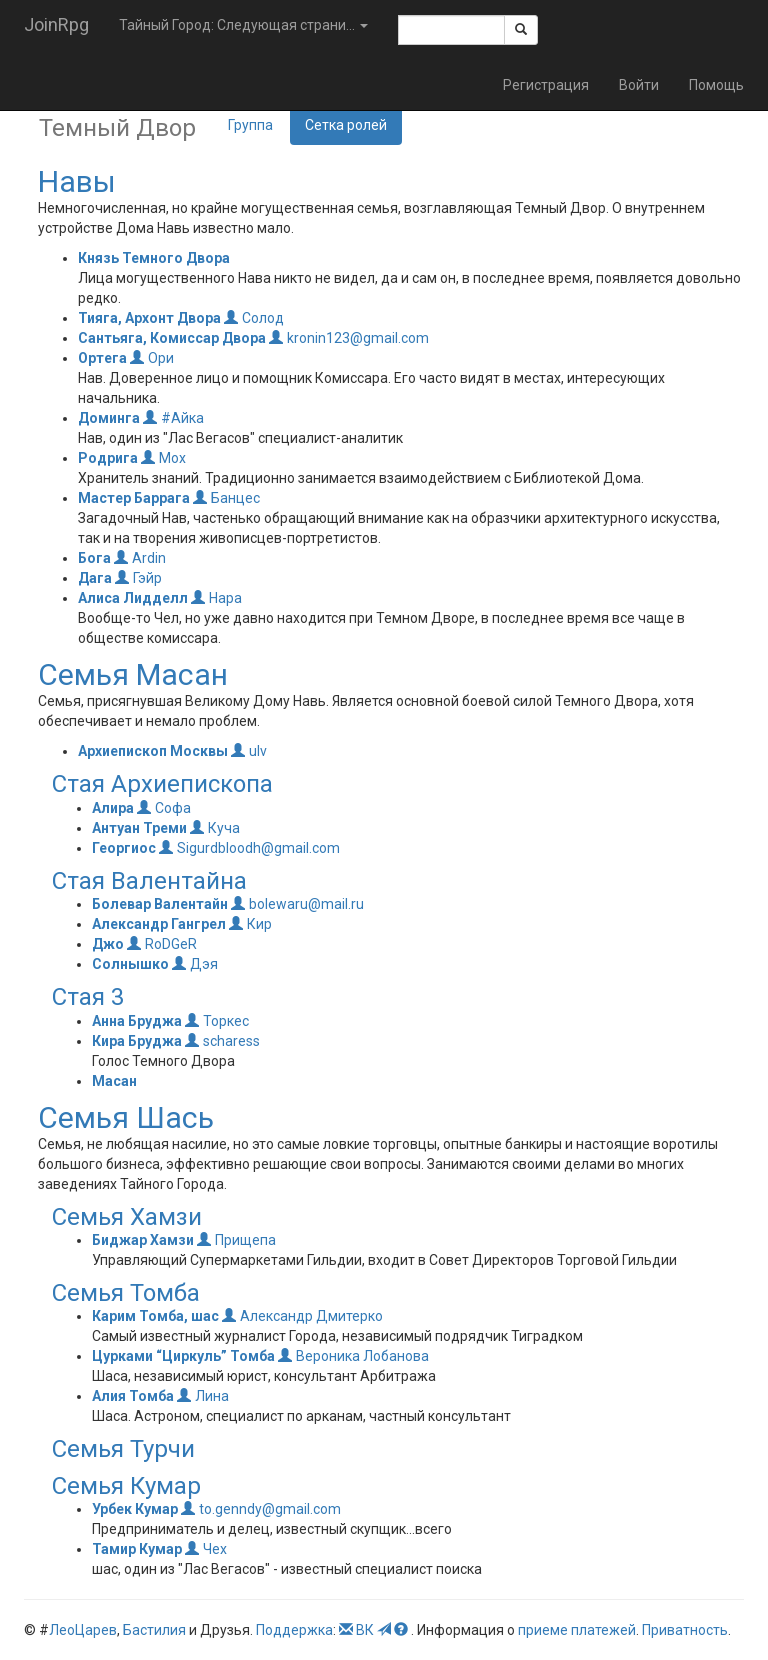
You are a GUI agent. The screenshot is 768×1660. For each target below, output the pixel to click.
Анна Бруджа (137, 1021)
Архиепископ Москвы (153, 751)
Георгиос (124, 848)
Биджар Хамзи (143, 1240)
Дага (95, 578)
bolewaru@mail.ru (297, 904)
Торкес (217, 1021)
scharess (222, 1041)
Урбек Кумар (135, 1509)
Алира (113, 808)
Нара (216, 598)
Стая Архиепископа (162, 784)
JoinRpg (56, 24)
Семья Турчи (123, 1449)
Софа (164, 808)
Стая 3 (88, 997)
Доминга (109, 418)
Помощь (716, 85)
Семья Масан (133, 674)
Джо (108, 944)
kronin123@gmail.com (349, 338)
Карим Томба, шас (155, 1316)
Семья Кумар (126, 1486)
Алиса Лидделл (133, 598)
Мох (163, 458)
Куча (215, 828)
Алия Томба (133, 1396)
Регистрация (546, 85)
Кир (250, 924)
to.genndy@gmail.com (261, 1509)
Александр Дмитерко (302, 1316)
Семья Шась (126, 1117)
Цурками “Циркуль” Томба (183, 1356)
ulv (249, 751)
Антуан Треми (139, 828)
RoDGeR (162, 944)
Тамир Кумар (137, 1549)
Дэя (195, 964)
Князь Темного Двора (154, 258)
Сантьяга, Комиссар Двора (172, 338)
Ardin (140, 558)
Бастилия (154, 1630)
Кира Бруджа (137, 1041)
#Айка (173, 418)
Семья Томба (126, 1293)
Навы (77, 181)
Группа (250, 125)
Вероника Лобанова (353, 1356)
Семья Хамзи (127, 1217)
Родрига (108, 458)
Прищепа (236, 1240)
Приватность (685, 1630)
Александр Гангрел (159, 924)
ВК (365, 1630)
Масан (114, 1081)
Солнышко (130, 964)
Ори (152, 358)
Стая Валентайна (149, 881)
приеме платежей (577, 1630)
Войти (639, 85)
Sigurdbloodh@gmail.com (249, 848)
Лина (203, 1396)
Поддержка (294, 1630)
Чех (206, 1549)
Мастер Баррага (134, 498)
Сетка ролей (346, 125)
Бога (94, 558)
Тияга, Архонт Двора (149, 318)
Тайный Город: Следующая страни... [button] (243, 25)
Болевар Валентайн (160, 904)
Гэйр (138, 578)
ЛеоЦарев (83, 1630)
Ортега (102, 358)
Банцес (226, 498)
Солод (254, 318)
